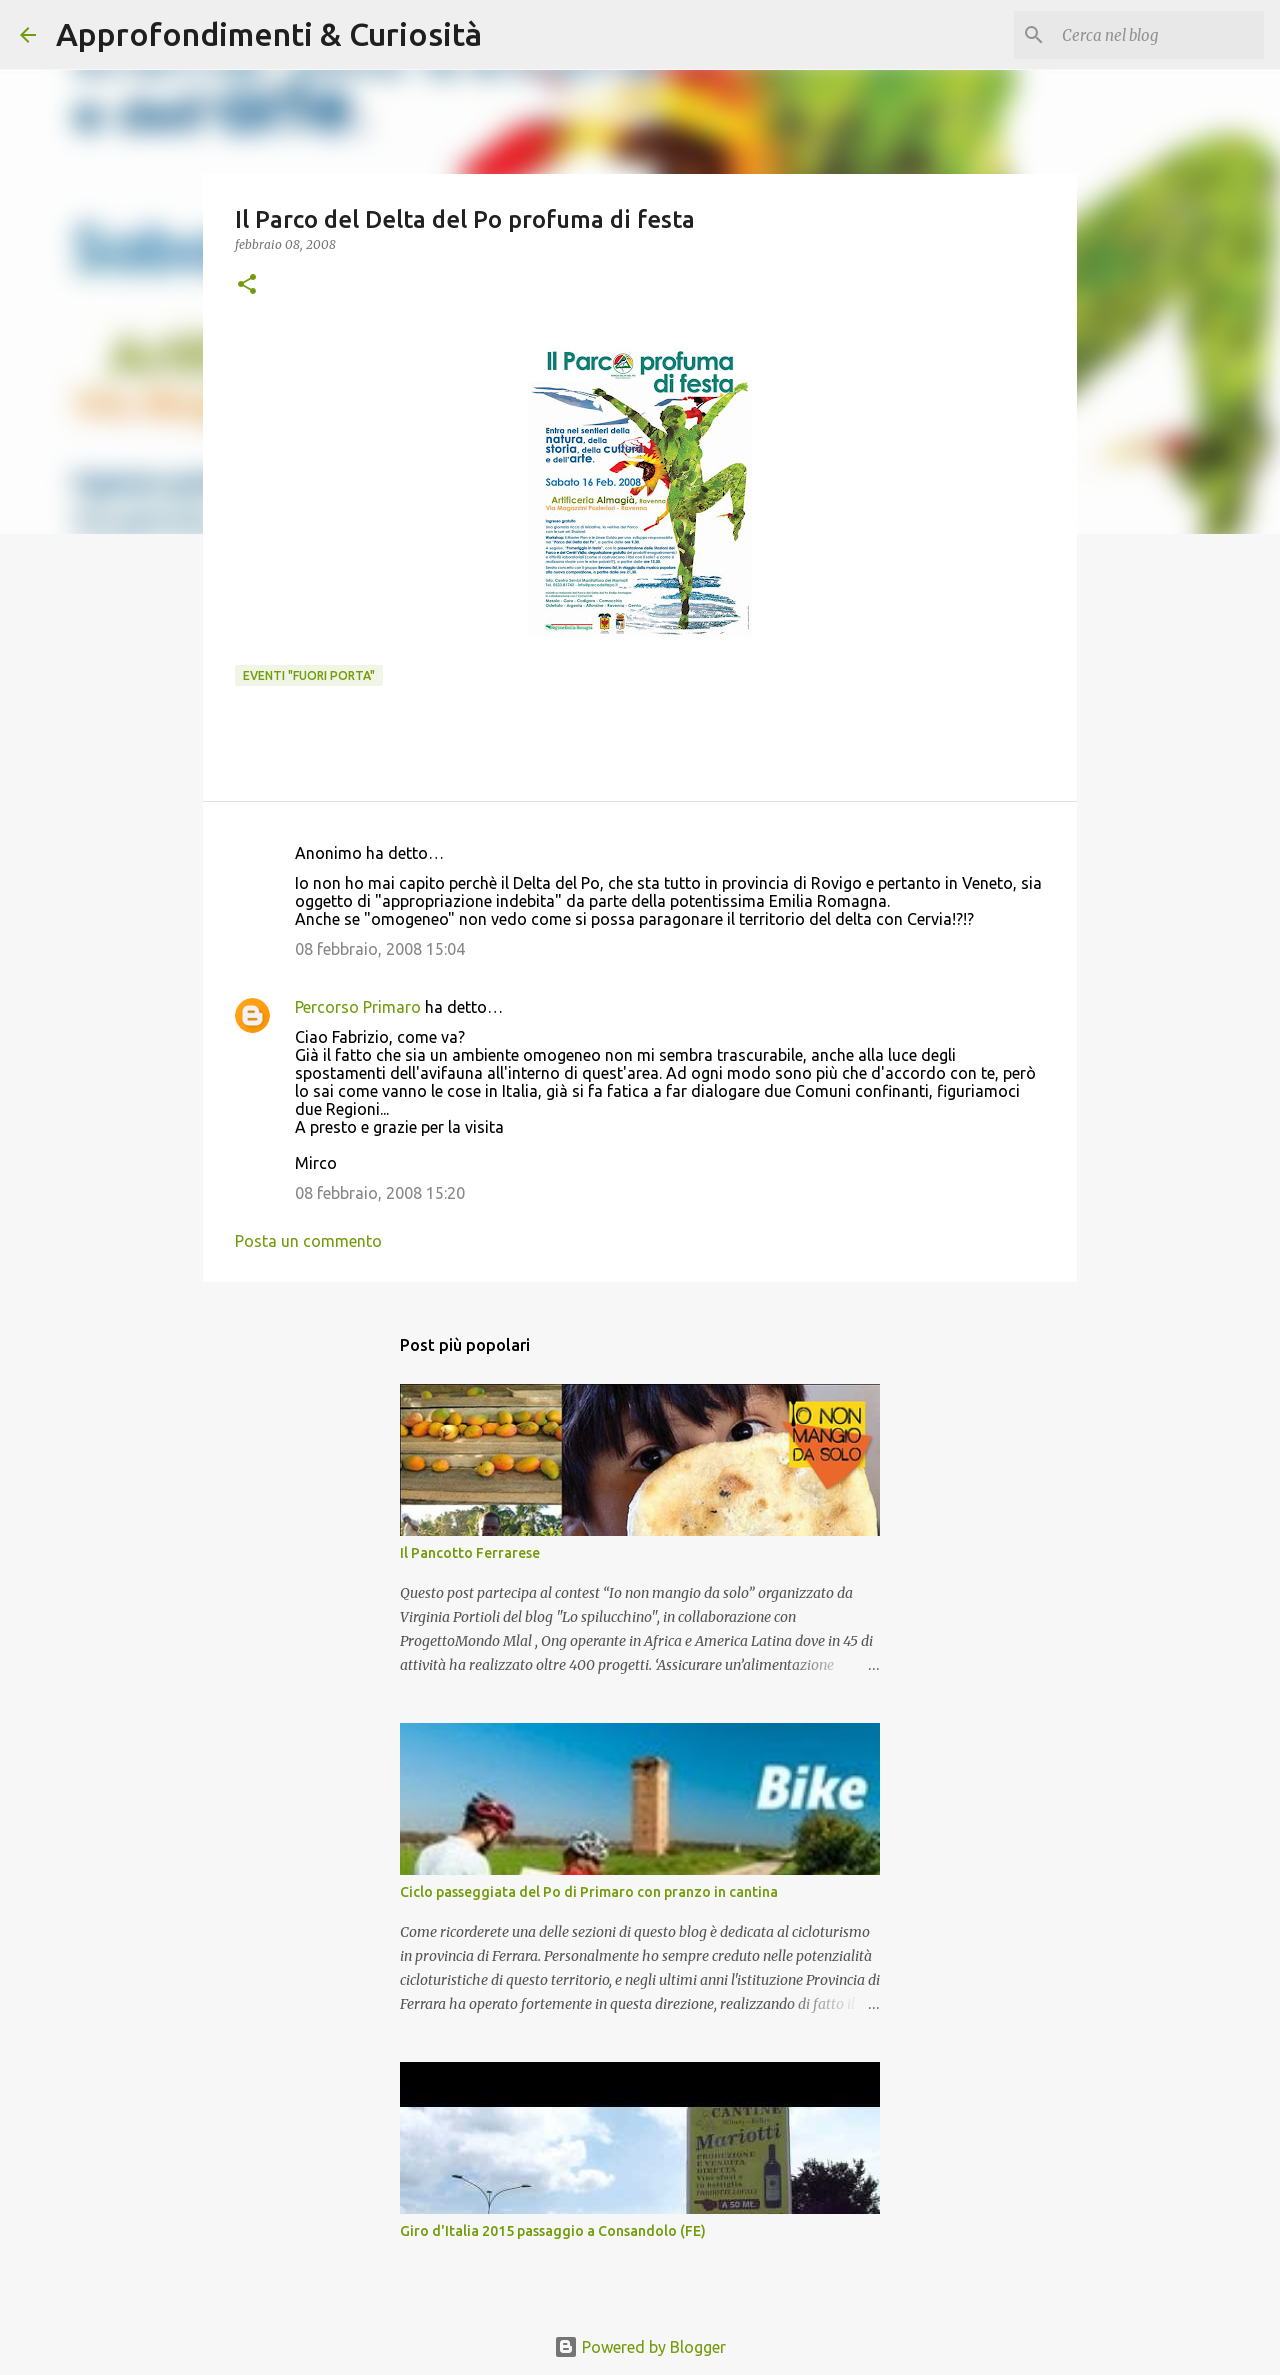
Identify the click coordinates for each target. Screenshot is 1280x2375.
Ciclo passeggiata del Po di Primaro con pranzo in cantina (589, 1892)
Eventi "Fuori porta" (309, 675)
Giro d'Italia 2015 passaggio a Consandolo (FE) (553, 2231)
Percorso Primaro (358, 1007)
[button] (247, 285)
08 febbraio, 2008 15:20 (380, 1193)
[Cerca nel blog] (1159, 35)
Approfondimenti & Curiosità (269, 34)
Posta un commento (308, 1241)
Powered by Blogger (640, 2347)
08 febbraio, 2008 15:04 (380, 949)
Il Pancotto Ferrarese (470, 1553)
